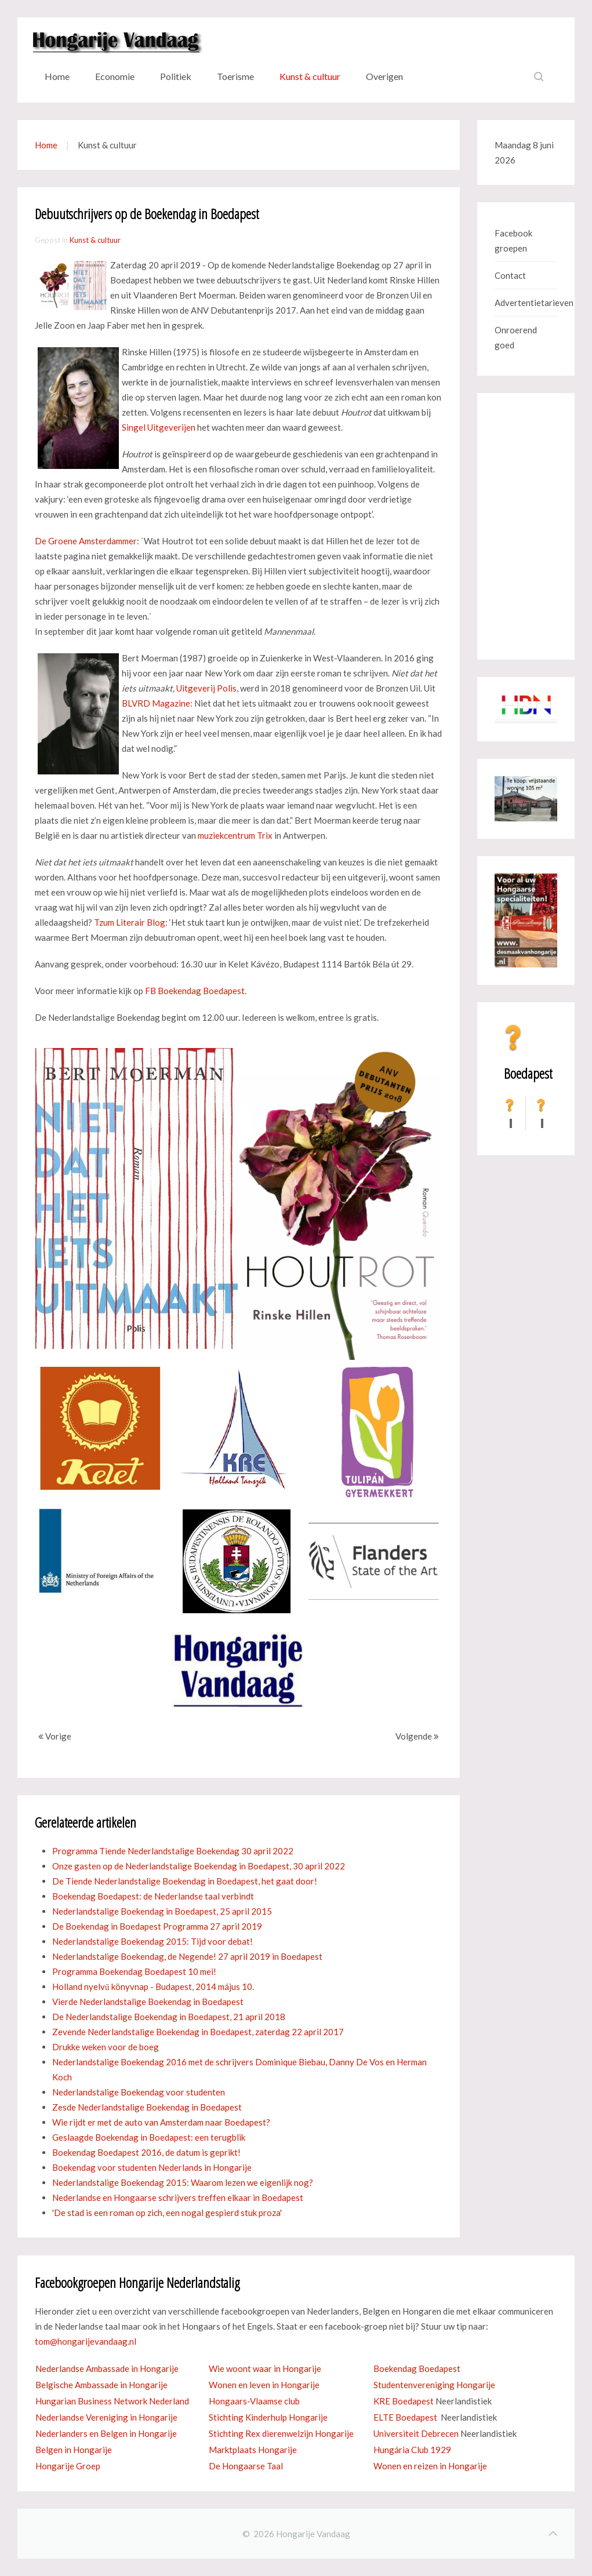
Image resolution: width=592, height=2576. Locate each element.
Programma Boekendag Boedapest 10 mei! (134, 1971)
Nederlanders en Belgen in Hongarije (106, 2433)
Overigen (384, 76)
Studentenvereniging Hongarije (434, 2384)
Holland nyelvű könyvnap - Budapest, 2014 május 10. (153, 1986)
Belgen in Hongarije (73, 2449)
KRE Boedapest (403, 2401)
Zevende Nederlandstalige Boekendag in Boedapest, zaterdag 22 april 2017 (198, 2031)
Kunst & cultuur (309, 76)
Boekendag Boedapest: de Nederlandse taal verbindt (153, 1896)
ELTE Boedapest (405, 2417)
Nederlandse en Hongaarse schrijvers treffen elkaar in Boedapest (177, 2197)
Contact (510, 275)
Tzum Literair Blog (129, 922)
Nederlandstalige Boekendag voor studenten (138, 2092)
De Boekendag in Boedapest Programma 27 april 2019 (157, 1926)
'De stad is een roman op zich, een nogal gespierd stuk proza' (167, 2212)
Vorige (54, 1736)
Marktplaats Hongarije (253, 2449)
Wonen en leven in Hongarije (264, 2384)
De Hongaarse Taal (246, 2466)
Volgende (417, 1736)
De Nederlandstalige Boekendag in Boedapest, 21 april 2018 (168, 2016)
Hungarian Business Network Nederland (112, 2401)
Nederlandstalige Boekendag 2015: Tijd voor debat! (152, 1941)
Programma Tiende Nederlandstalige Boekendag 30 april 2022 (172, 1851)
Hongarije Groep (67, 2466)
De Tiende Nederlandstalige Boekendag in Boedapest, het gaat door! (184, 1881)
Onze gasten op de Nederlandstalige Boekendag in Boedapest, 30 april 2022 (198, 1866)
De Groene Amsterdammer (86, 541)
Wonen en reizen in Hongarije (430, 2466)
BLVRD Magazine (156, 703)
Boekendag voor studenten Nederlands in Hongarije (152, 2167)
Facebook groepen (513, 240)
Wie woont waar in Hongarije (265, 2368)
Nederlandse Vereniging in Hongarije (106, 2417)
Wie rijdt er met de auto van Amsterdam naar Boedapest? (161, 2122)
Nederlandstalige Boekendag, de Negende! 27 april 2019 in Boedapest (187, 1956)
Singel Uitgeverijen (158, 427)
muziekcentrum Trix (235, 835)
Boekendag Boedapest (416, 2368)
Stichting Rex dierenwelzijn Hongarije (281, 2433)
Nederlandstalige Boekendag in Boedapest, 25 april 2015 (162, 1911)
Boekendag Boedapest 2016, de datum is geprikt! (146, 2152)
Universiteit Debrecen (416, 2433)
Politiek (175, 76)
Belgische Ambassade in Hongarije (101, 2384)
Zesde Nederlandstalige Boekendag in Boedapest (147, 2107)
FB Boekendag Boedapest (195, 990)
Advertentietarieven (526, 302)
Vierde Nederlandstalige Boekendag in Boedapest (148, 2001)
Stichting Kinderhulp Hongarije (268, 2417)
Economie (115, 76)
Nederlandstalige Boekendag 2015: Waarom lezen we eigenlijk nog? (182, 2182)
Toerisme (235, 76)
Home (57, 76)
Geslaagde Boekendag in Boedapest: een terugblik (148, 2137)
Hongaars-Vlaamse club (254, 2401)
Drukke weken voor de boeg (105, 2047)
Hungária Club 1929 (412, 2449)
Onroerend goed (516, 337)
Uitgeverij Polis (206, 688)
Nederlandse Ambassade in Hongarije (107, 2368)
